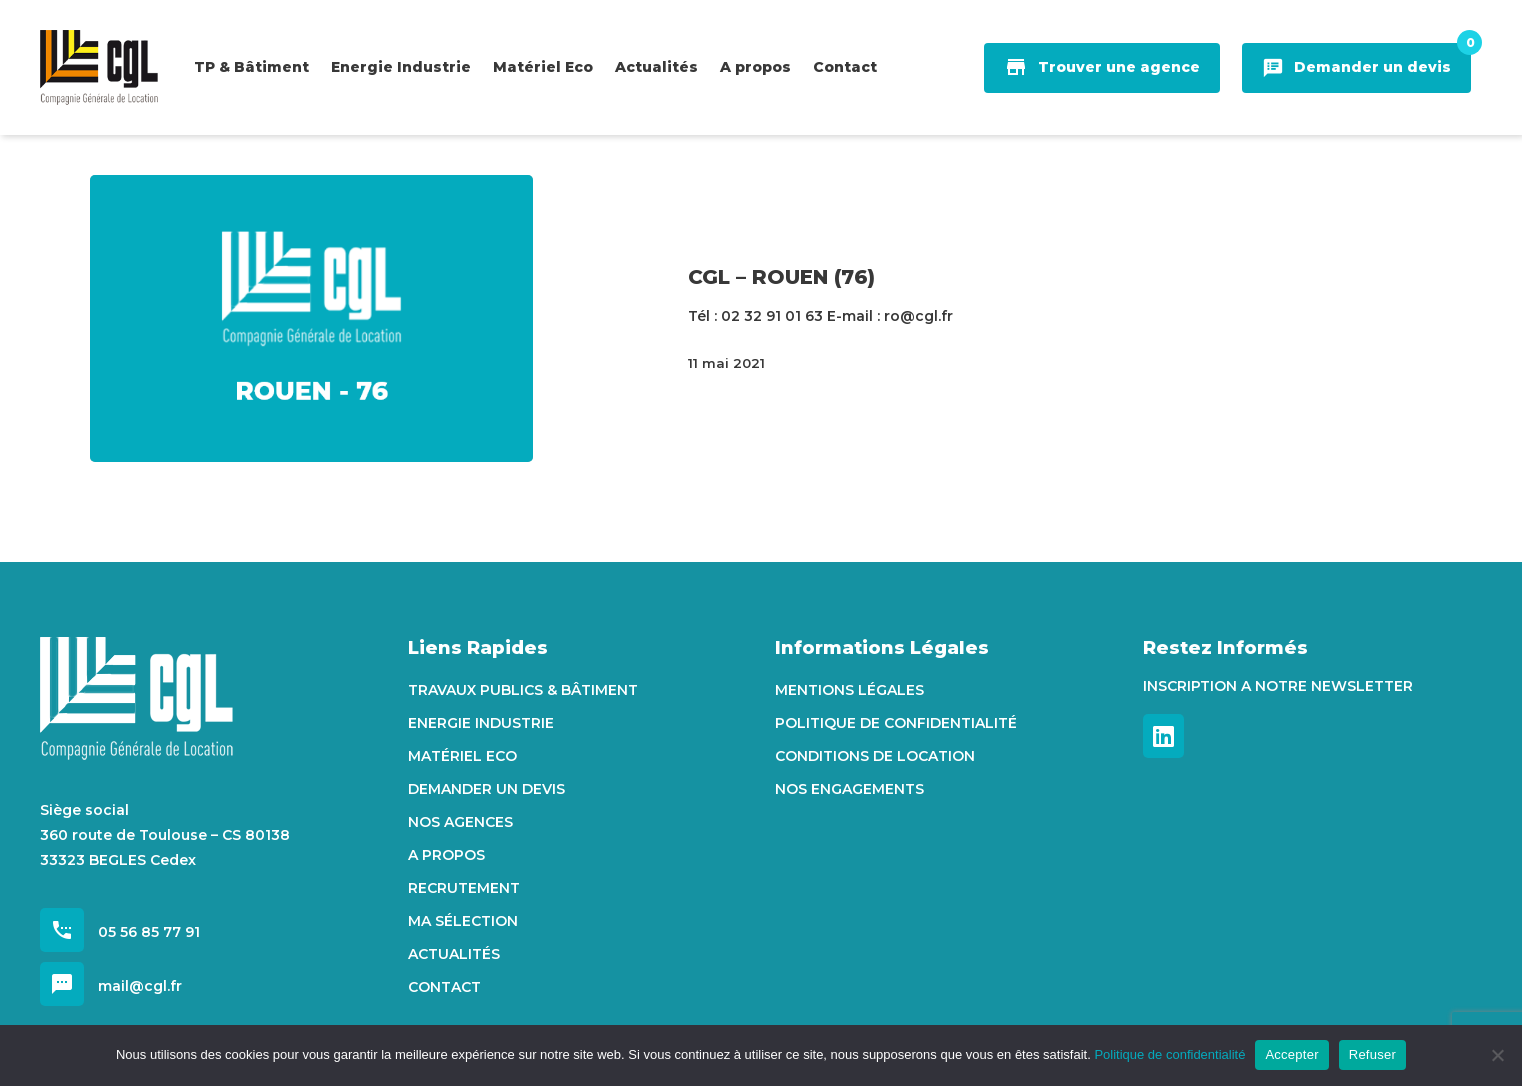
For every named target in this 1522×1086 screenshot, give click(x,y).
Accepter (1291, 1054)
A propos (446, 855)
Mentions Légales (849, 690)
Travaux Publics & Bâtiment (523, 690)
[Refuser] (1497, 1055)
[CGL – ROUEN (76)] (311, 318)
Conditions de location (875, 756)
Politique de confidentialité (896, 723)
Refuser (1372, 1054)
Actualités (454, 954)
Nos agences (460, 822)
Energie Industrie (481, 723)
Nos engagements (849, 789)
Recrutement (464, 888)
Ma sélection (463, 921)
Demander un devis (486, 789)
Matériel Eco (462, 756)
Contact (444, 987)
